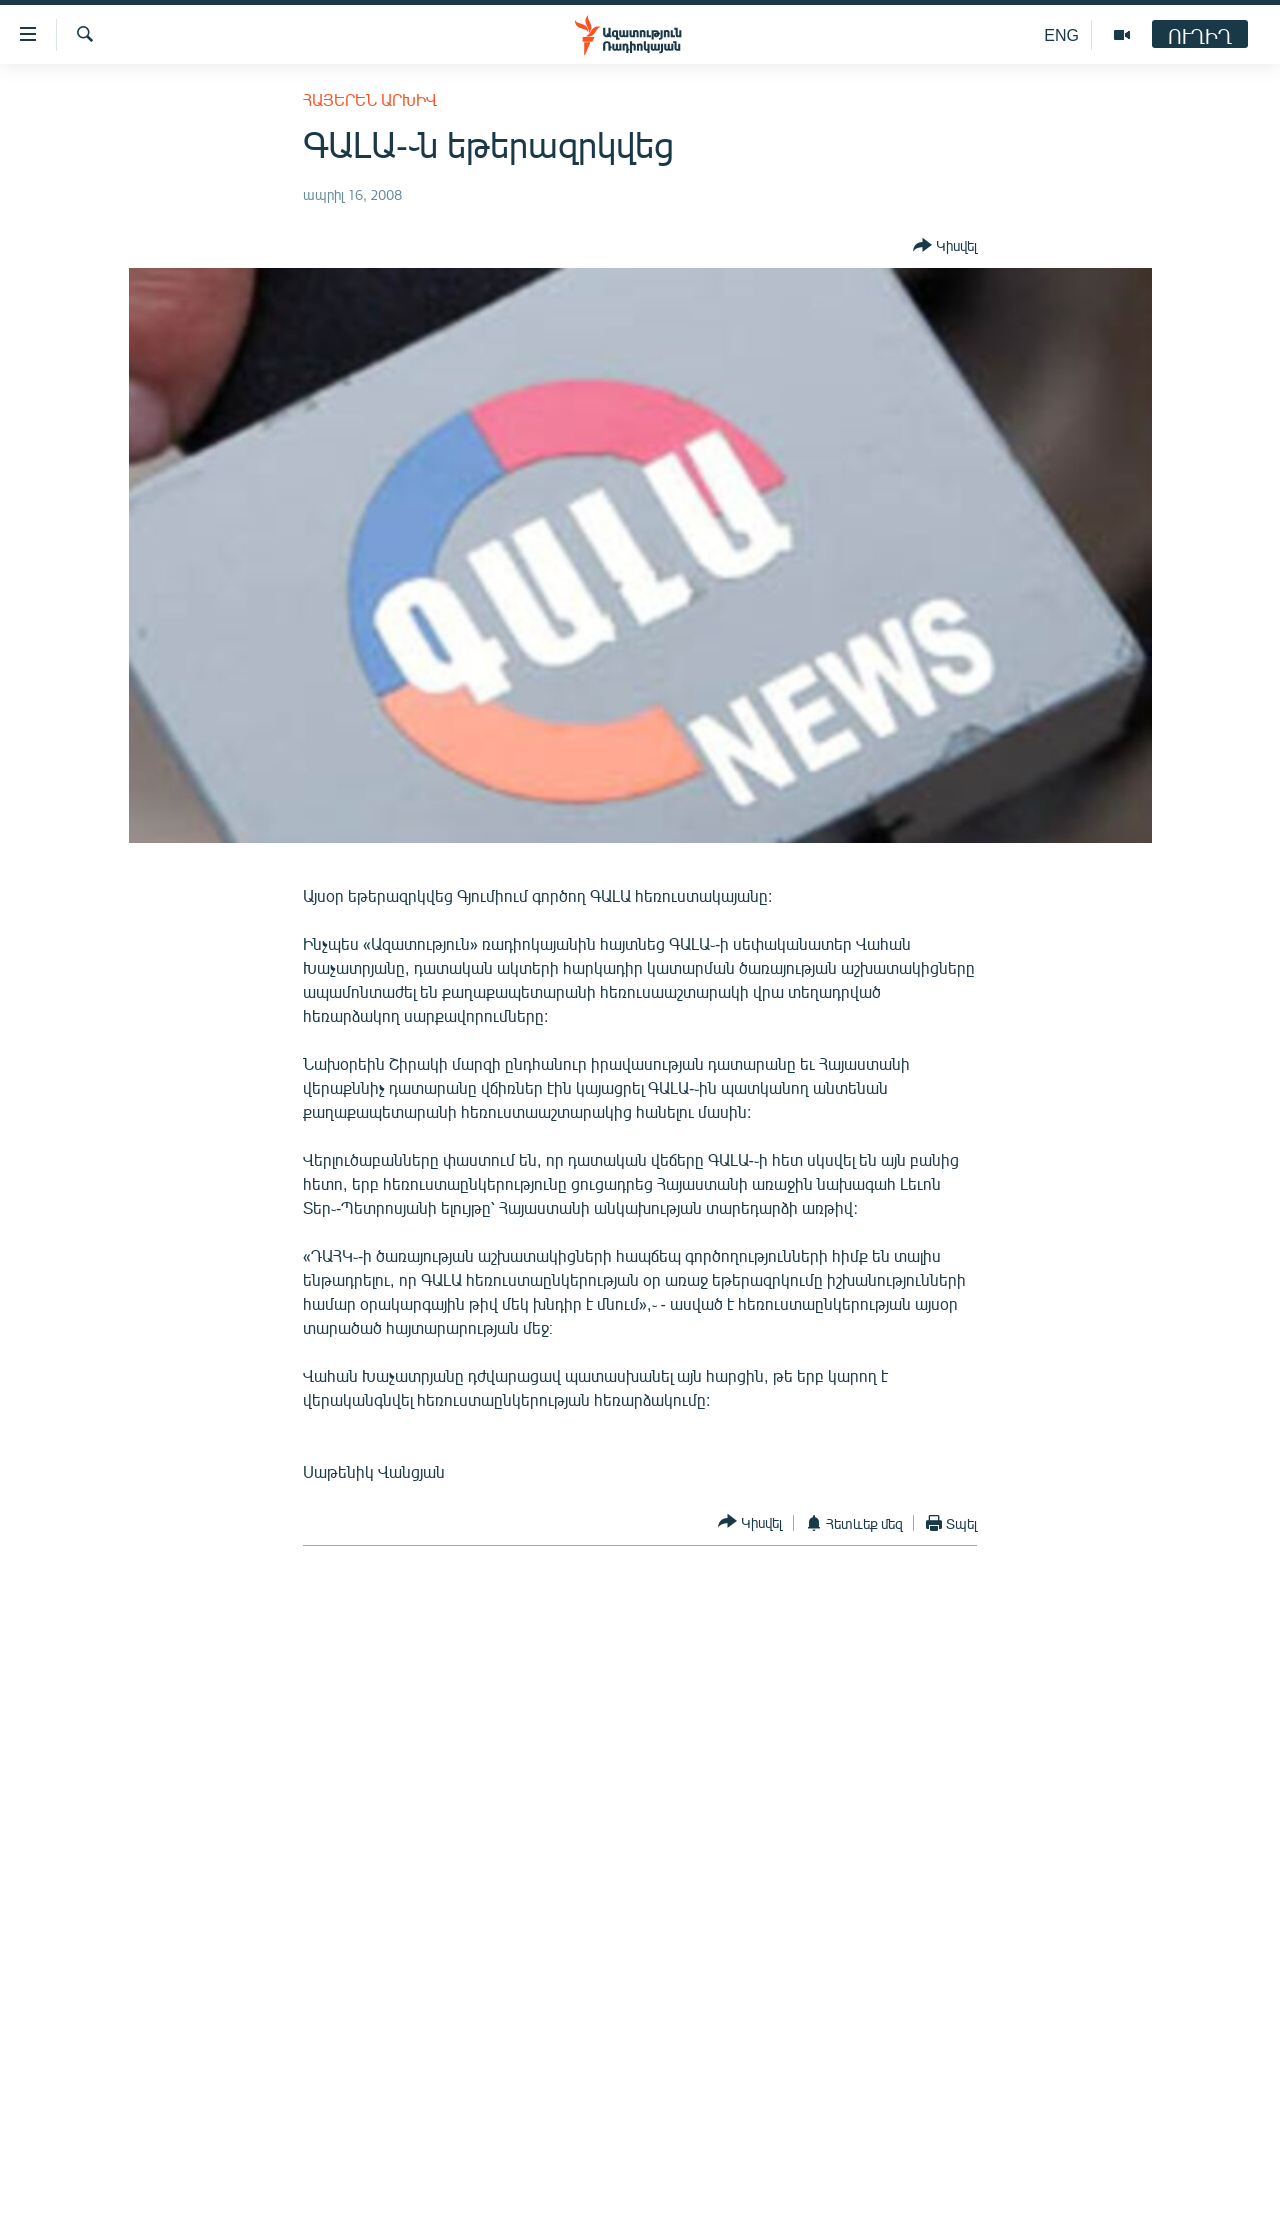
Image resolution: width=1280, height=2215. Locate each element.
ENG (1061, 34)
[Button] (945, 246)
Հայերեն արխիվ (370, 99)
